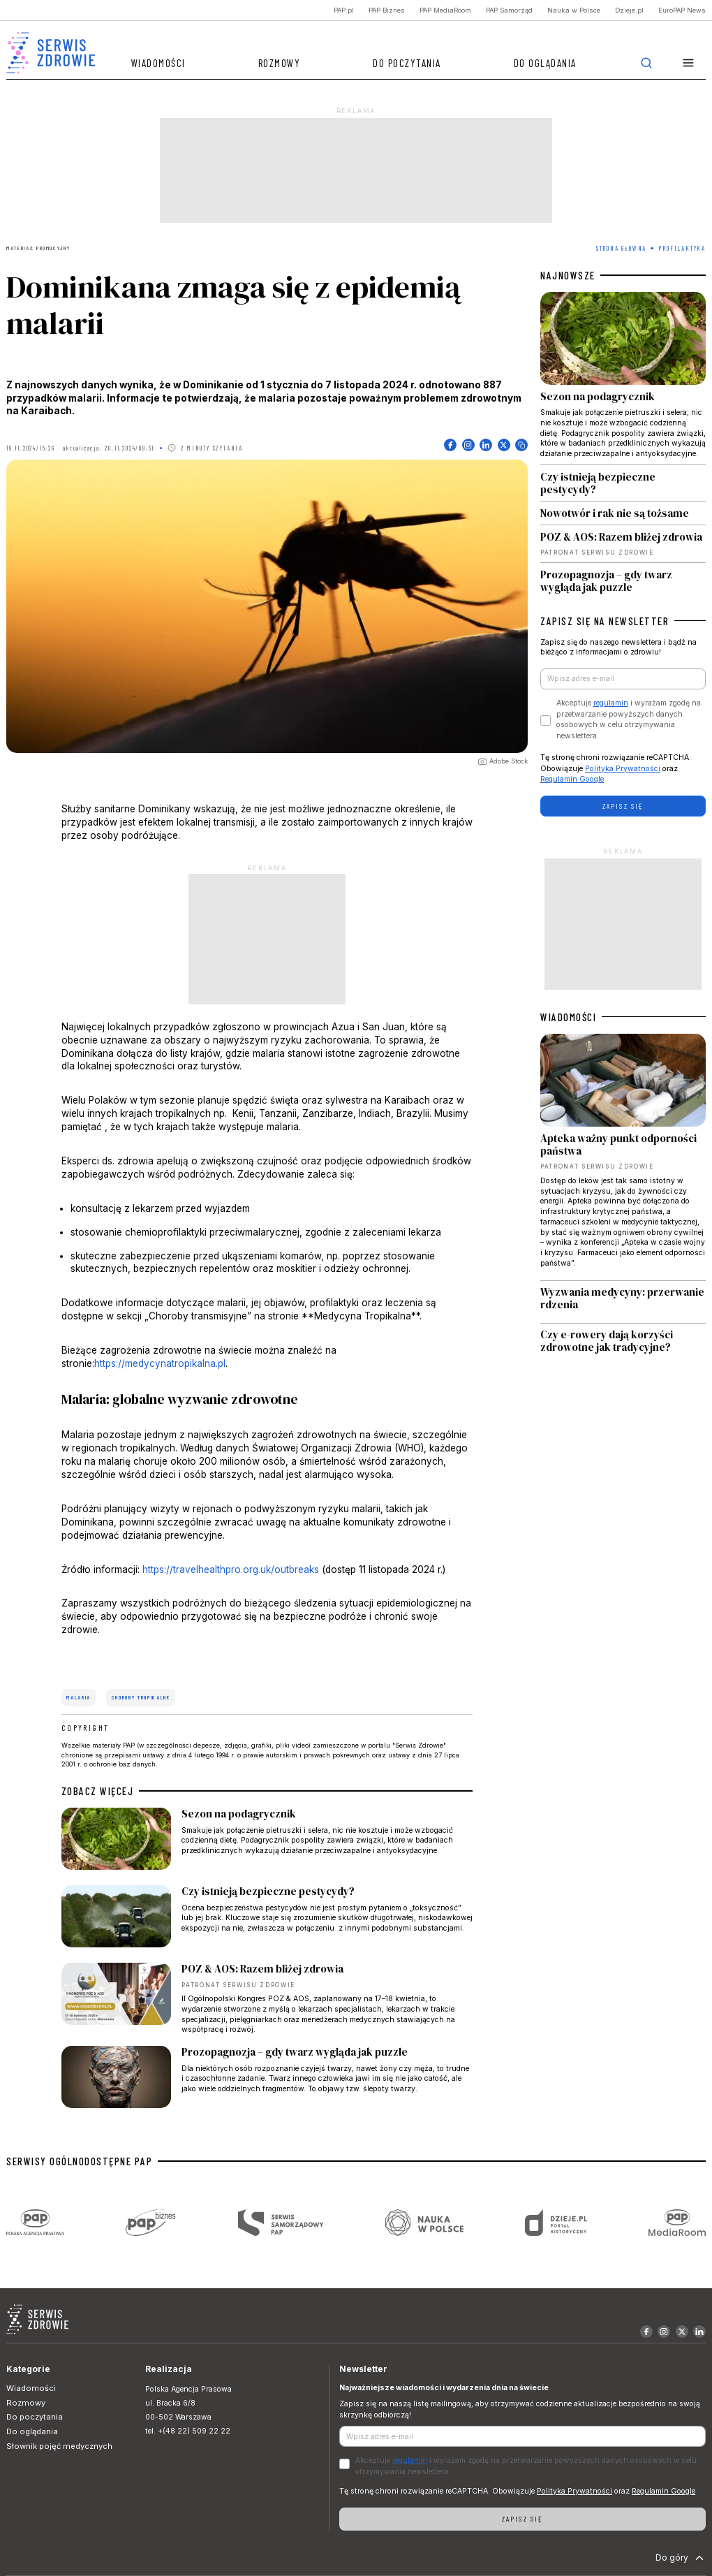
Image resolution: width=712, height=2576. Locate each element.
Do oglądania (545, 63)
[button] (688, 63)
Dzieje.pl (629, 10)
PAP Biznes (387, 10)
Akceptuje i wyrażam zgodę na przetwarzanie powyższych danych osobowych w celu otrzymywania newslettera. (628, 719)
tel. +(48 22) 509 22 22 (187, 2431)
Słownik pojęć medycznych (59, 2446)
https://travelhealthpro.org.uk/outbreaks (230, 1569)
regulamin (610, 703)
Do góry (680, 2558)
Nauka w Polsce (573, 10)
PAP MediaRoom (445, 10)
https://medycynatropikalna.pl (159, 1363)
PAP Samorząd (509, 10)
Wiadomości (158, 63)
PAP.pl (344, 10)
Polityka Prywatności (622, 768)
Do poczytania (407, 63)
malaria (78, 1697)
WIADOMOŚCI (568, 1017)
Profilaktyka (682, 248)
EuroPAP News (682, 10)
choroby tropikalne (141, 1697)
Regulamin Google (572, 779)
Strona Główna (621, 248)
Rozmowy (279, 63)
